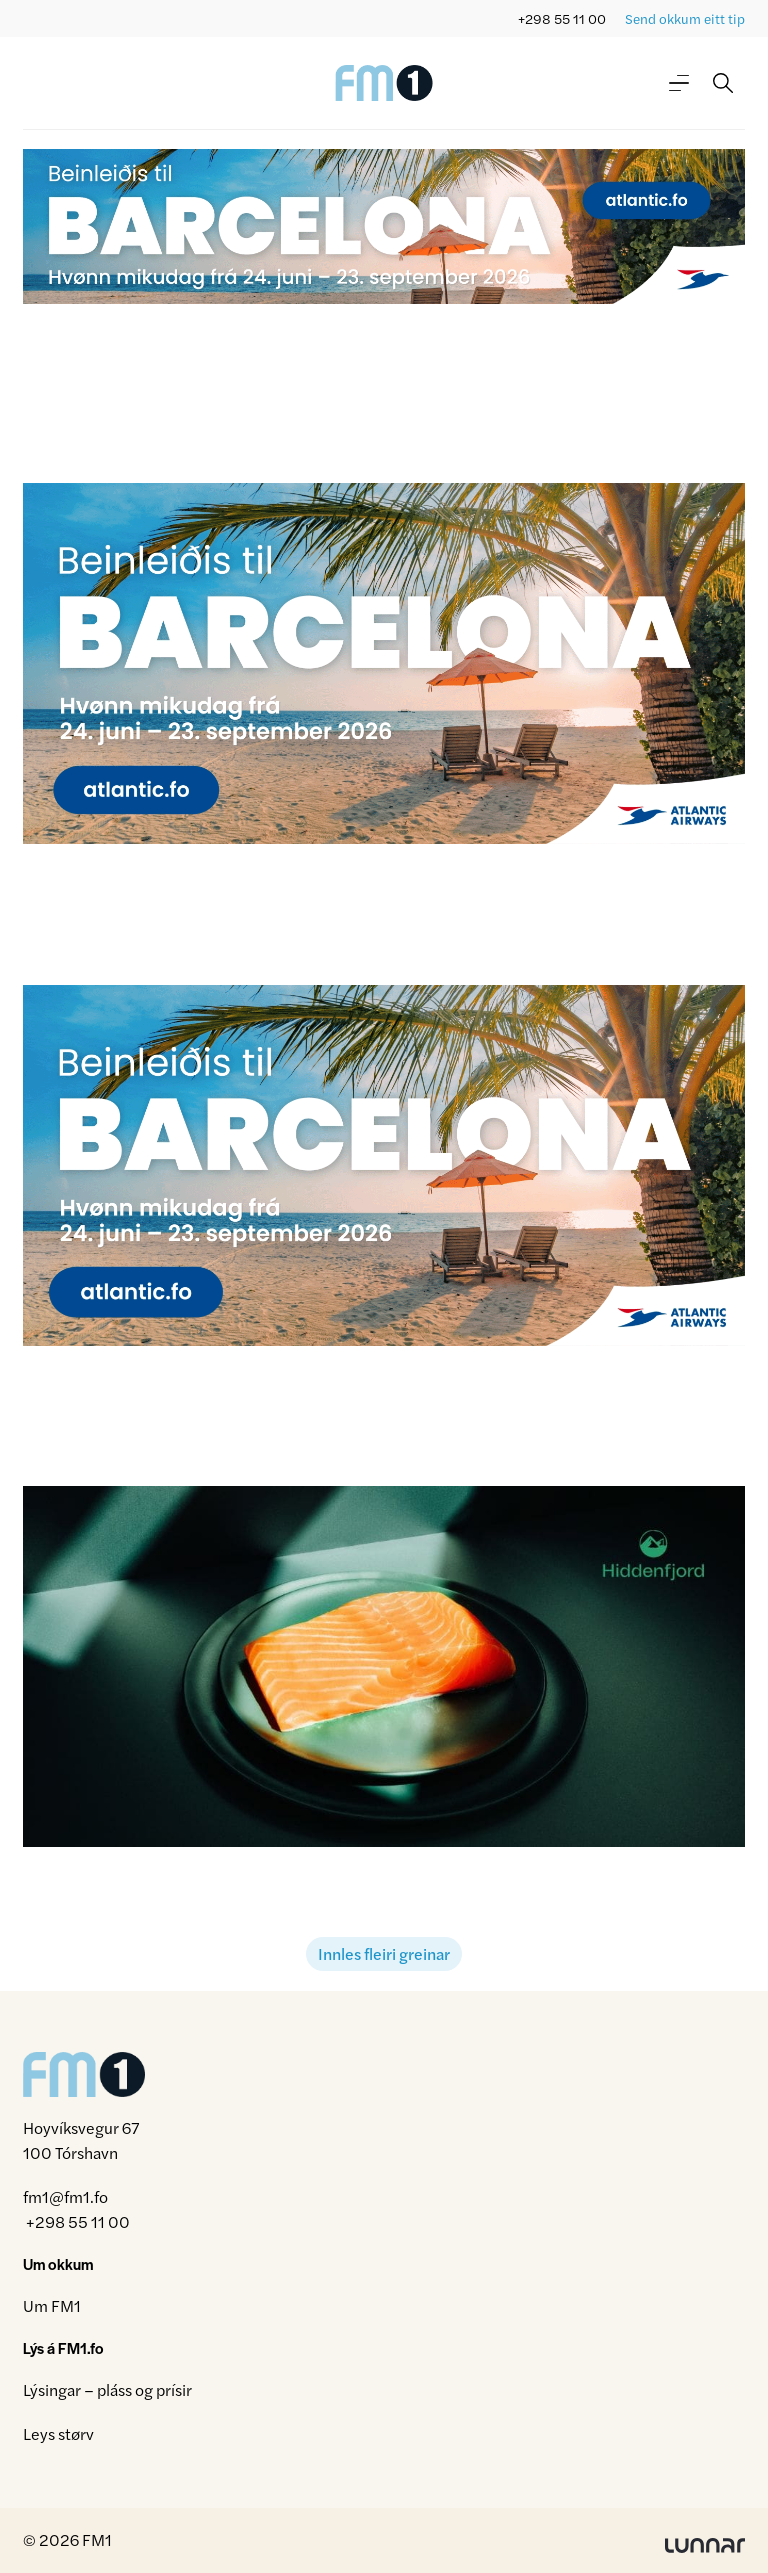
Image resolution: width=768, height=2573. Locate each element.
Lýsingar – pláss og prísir (107, 2389)
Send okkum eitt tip (685, 18)
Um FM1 (52, 2305)
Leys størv (58, 2433)
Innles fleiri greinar (384, 1953)
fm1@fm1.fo (65, 2196)
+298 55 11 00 (562, 18)
